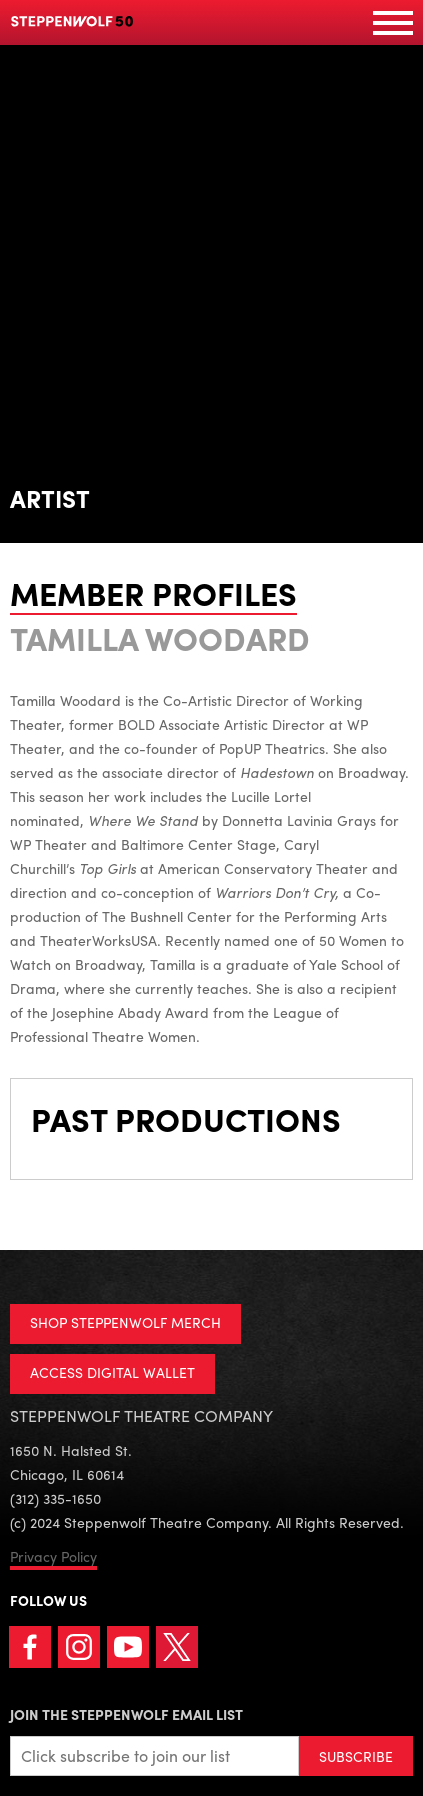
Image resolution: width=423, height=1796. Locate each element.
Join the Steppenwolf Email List (126, 1714)
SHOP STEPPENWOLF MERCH (125, 1322)
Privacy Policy (53, 1556)
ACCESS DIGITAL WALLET (112, 1372)
